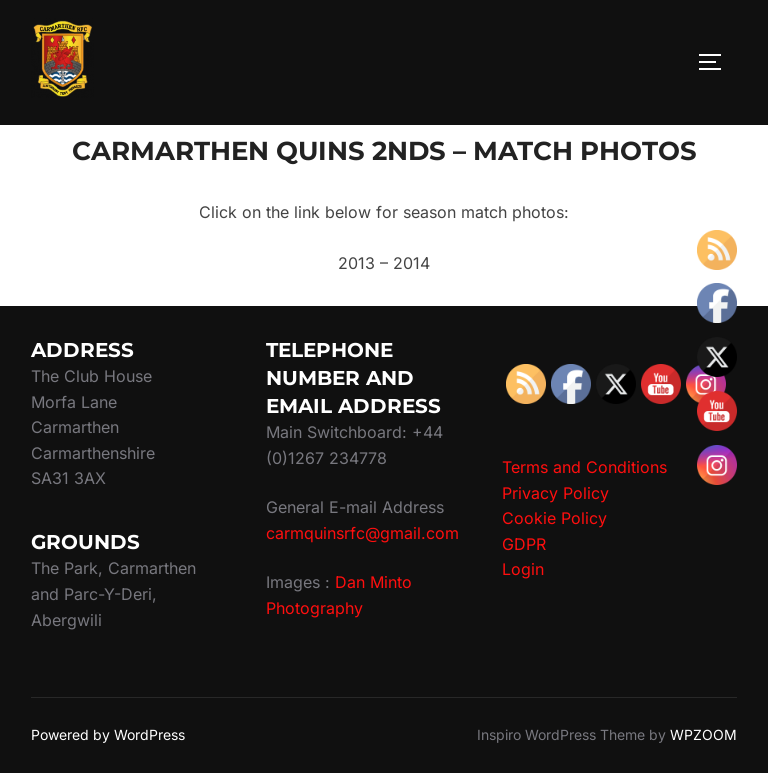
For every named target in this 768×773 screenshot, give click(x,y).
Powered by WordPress (108, 734)
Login (523, 569)
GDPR (524, 544)
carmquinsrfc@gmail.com (362, 533)
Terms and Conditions (584, 467)
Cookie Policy (554, 518)
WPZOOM (703, 734)
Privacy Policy (555, 493)
